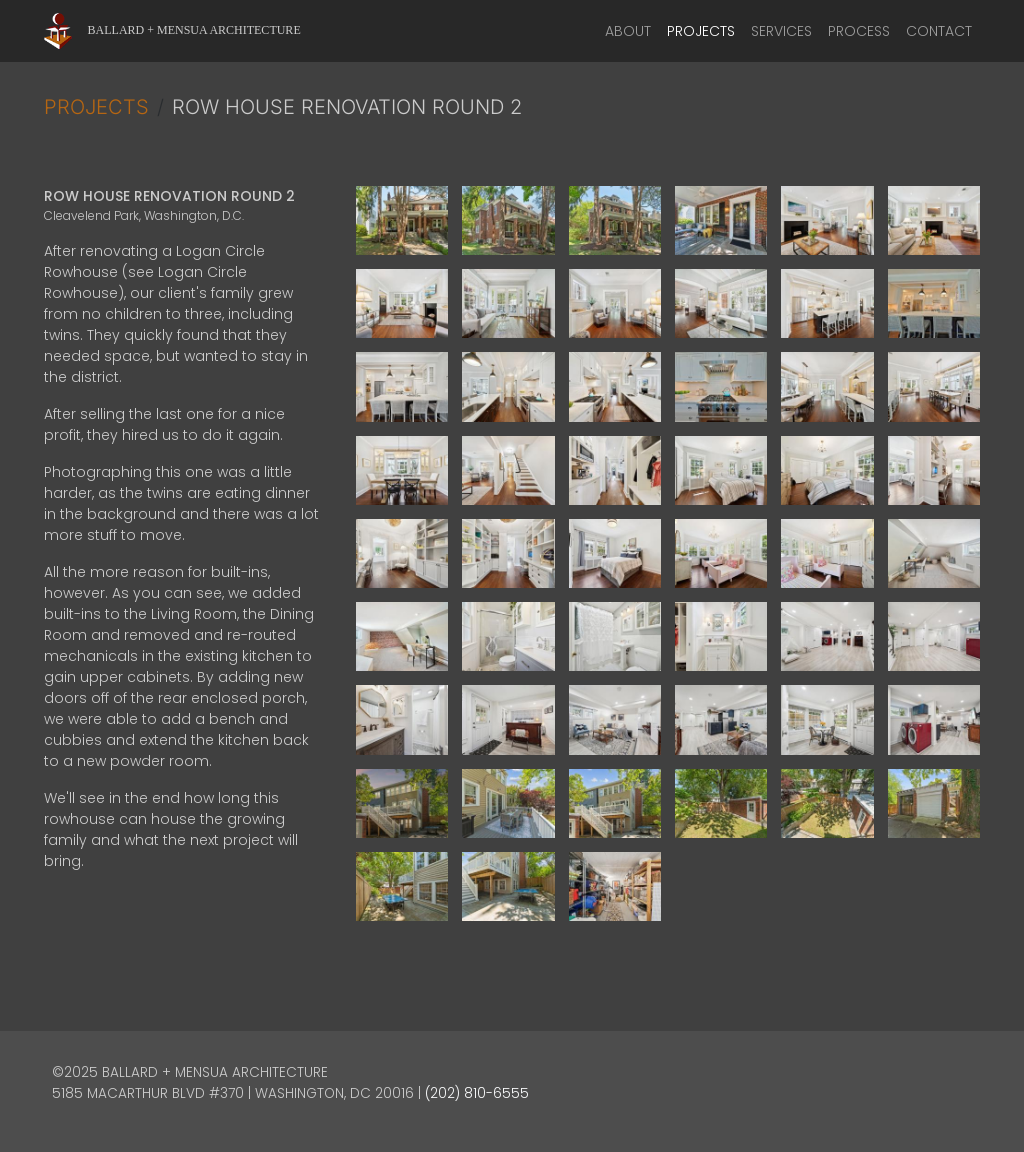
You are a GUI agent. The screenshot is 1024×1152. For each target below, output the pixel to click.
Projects (701, 31)
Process (859, 31)
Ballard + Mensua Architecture (194, 30)
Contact (939, 31)
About (628, 31)
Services (781, 31)
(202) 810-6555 (477, 1093)
